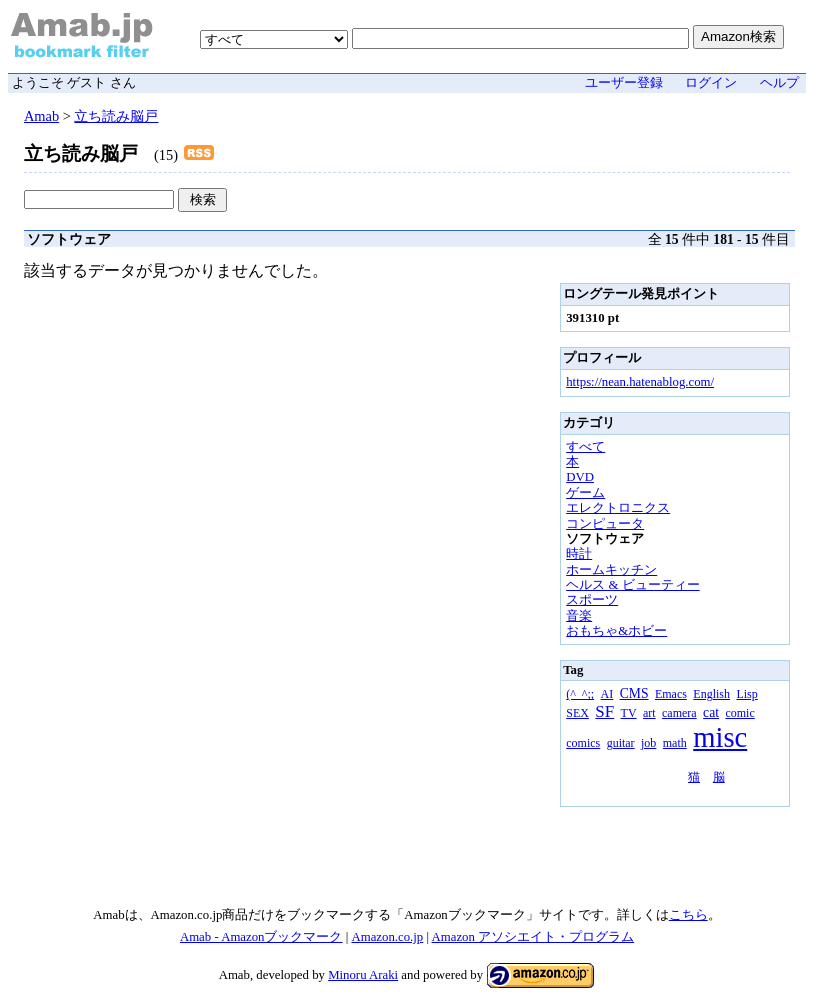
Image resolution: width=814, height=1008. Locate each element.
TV (629, 713)
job (648, 743)
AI (607, 694)
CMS (634, 693)
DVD (580, 477)
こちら (688, 915)
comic (739, 713)
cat (711, 712)
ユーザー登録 (624, 83)
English (711, 694)
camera (679, 713)
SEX (577, 713)
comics (583, 743)
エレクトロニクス (618, 508)
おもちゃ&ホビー (616, 631)
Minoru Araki (363, 975)
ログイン (711, 83)
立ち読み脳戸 (116, 116)
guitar (621, 743)
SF (604, 711)
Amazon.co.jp (387, 937)
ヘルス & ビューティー (632, 585)
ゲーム (585, 493)
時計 (579, 554)
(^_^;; (580, 694)
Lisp (746, 694)
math (675, 743)
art (649, 713)
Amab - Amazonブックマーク (261, 937)
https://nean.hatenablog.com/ (640, 382)
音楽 (579, 616)
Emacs (671, 694)
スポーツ (592, 600)
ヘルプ (779, 83)
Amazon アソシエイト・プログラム (533, 937)
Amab (41, 116)
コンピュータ (605, 524)
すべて (585, 447)
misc (720, 737)
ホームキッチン (611, 570)
